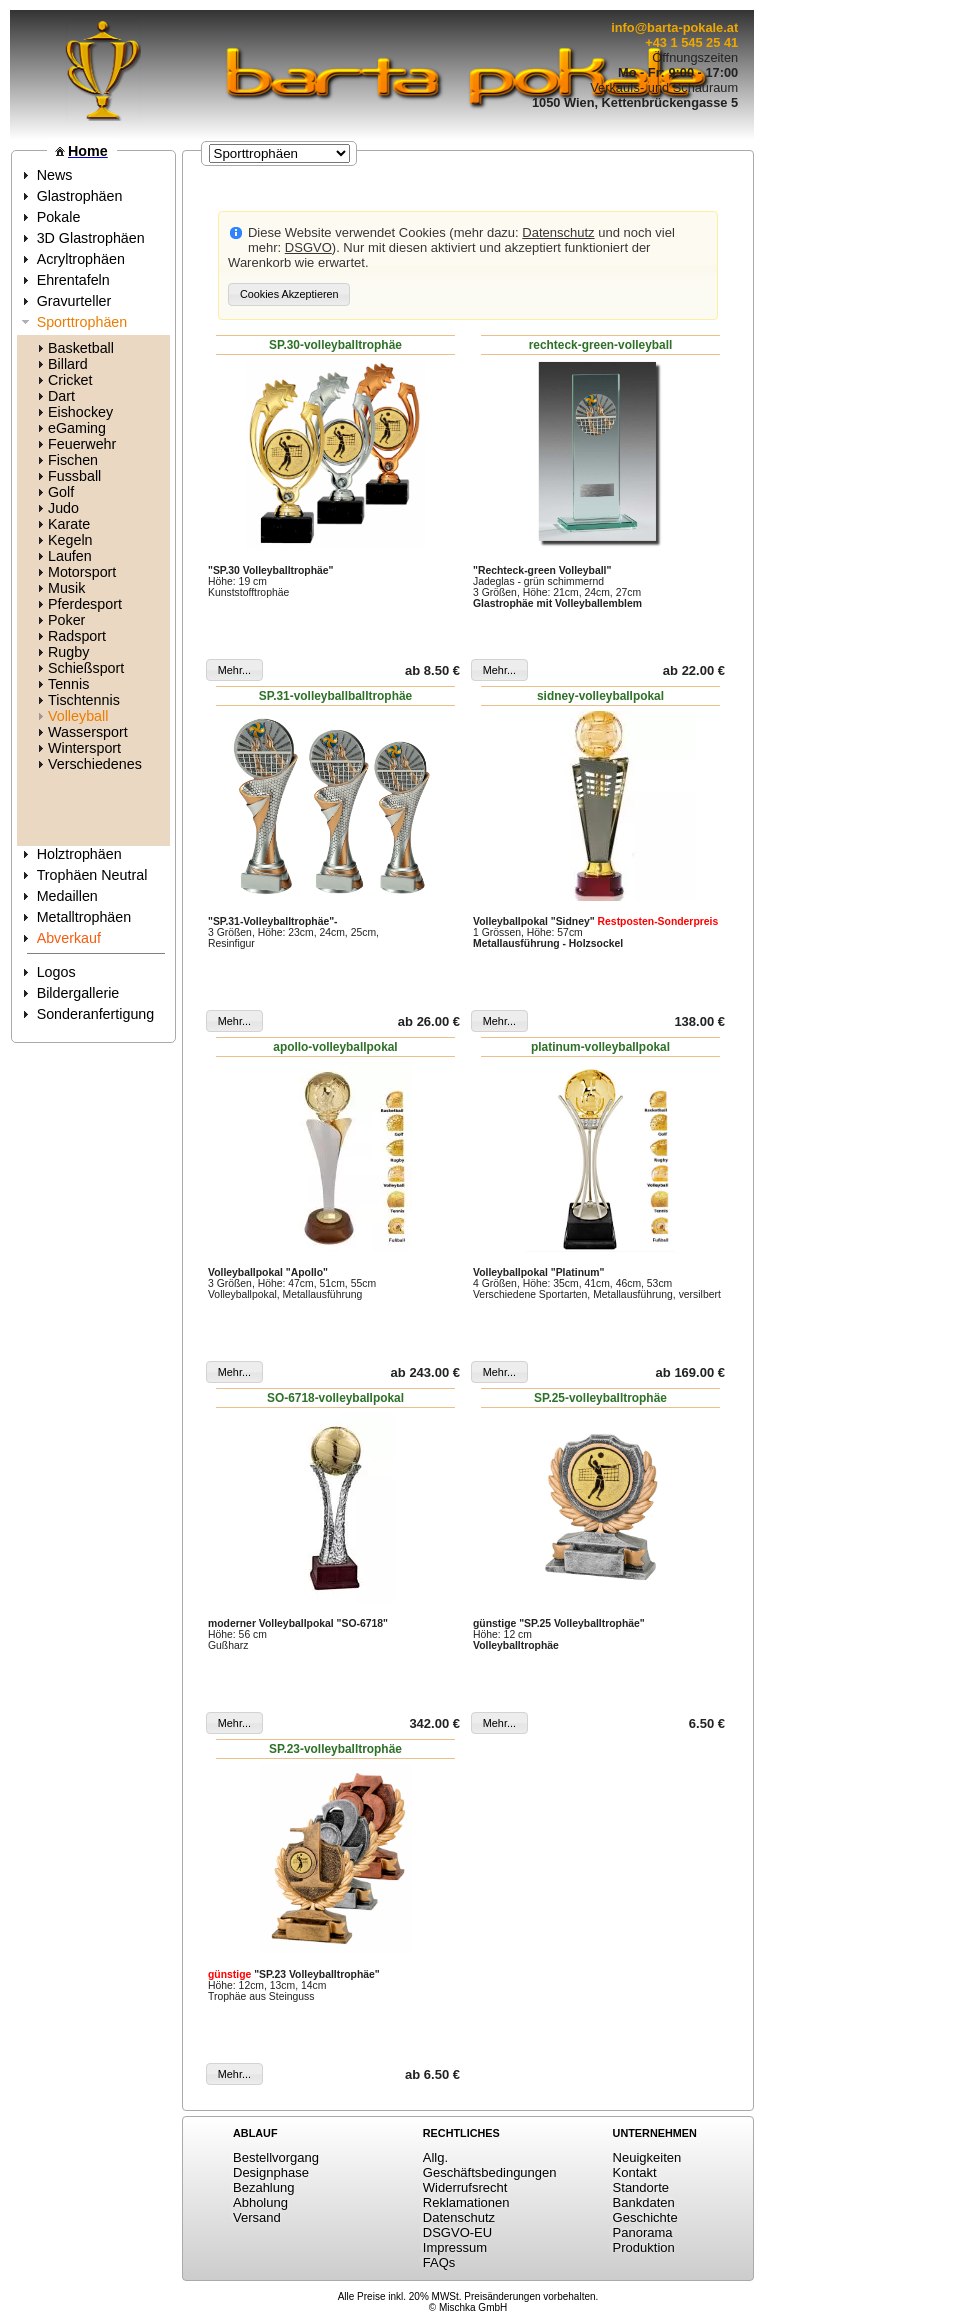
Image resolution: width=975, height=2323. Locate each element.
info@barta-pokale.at (674, 27)
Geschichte (645, 2217)
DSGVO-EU (457, 2232)
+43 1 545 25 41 (691, 42)
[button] (289, 294)
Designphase (271, 2172)
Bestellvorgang (276, 2157)
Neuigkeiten (647, 2157)
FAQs (439, 2262)
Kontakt (635, 2172)
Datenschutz (558, 232)
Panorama (643, 2232)
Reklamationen (466, 2202)
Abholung (260, 2202)
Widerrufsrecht (465, 2187)
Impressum (455, 2247)
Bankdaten (644, 2202)
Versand (257, 2217)
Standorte (641, 2187)
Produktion (644, 2247)
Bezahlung (263, 2187)
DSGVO (308, 247)
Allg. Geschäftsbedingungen (490, 2165)
